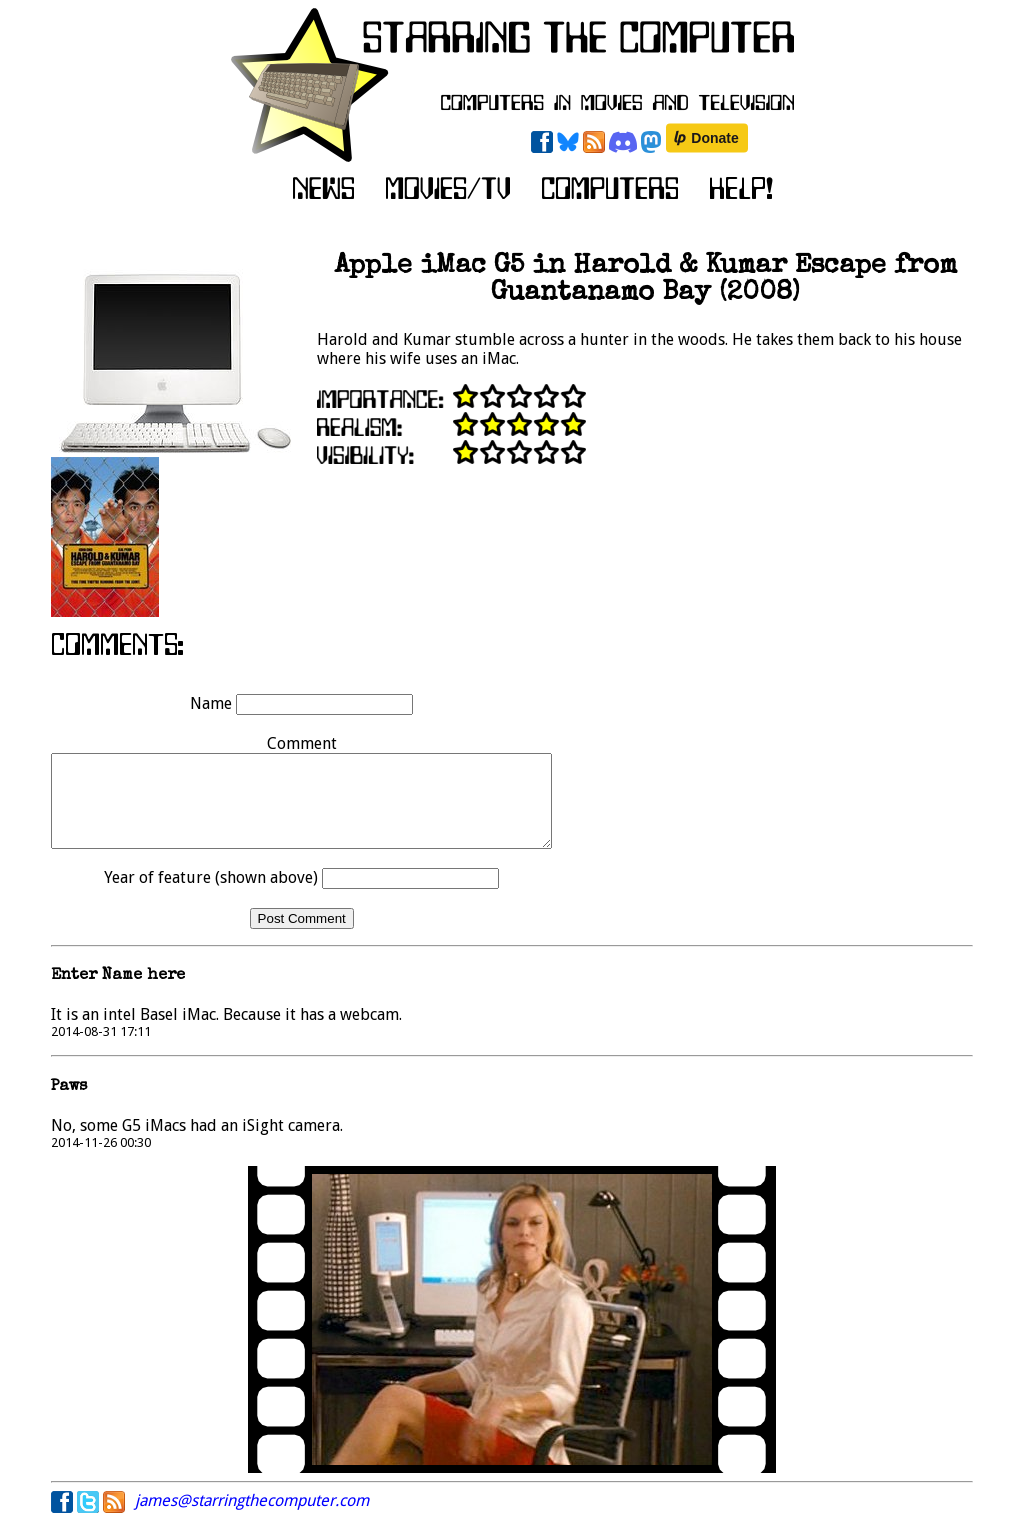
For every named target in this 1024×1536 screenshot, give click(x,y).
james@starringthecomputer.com (252, 1518)
